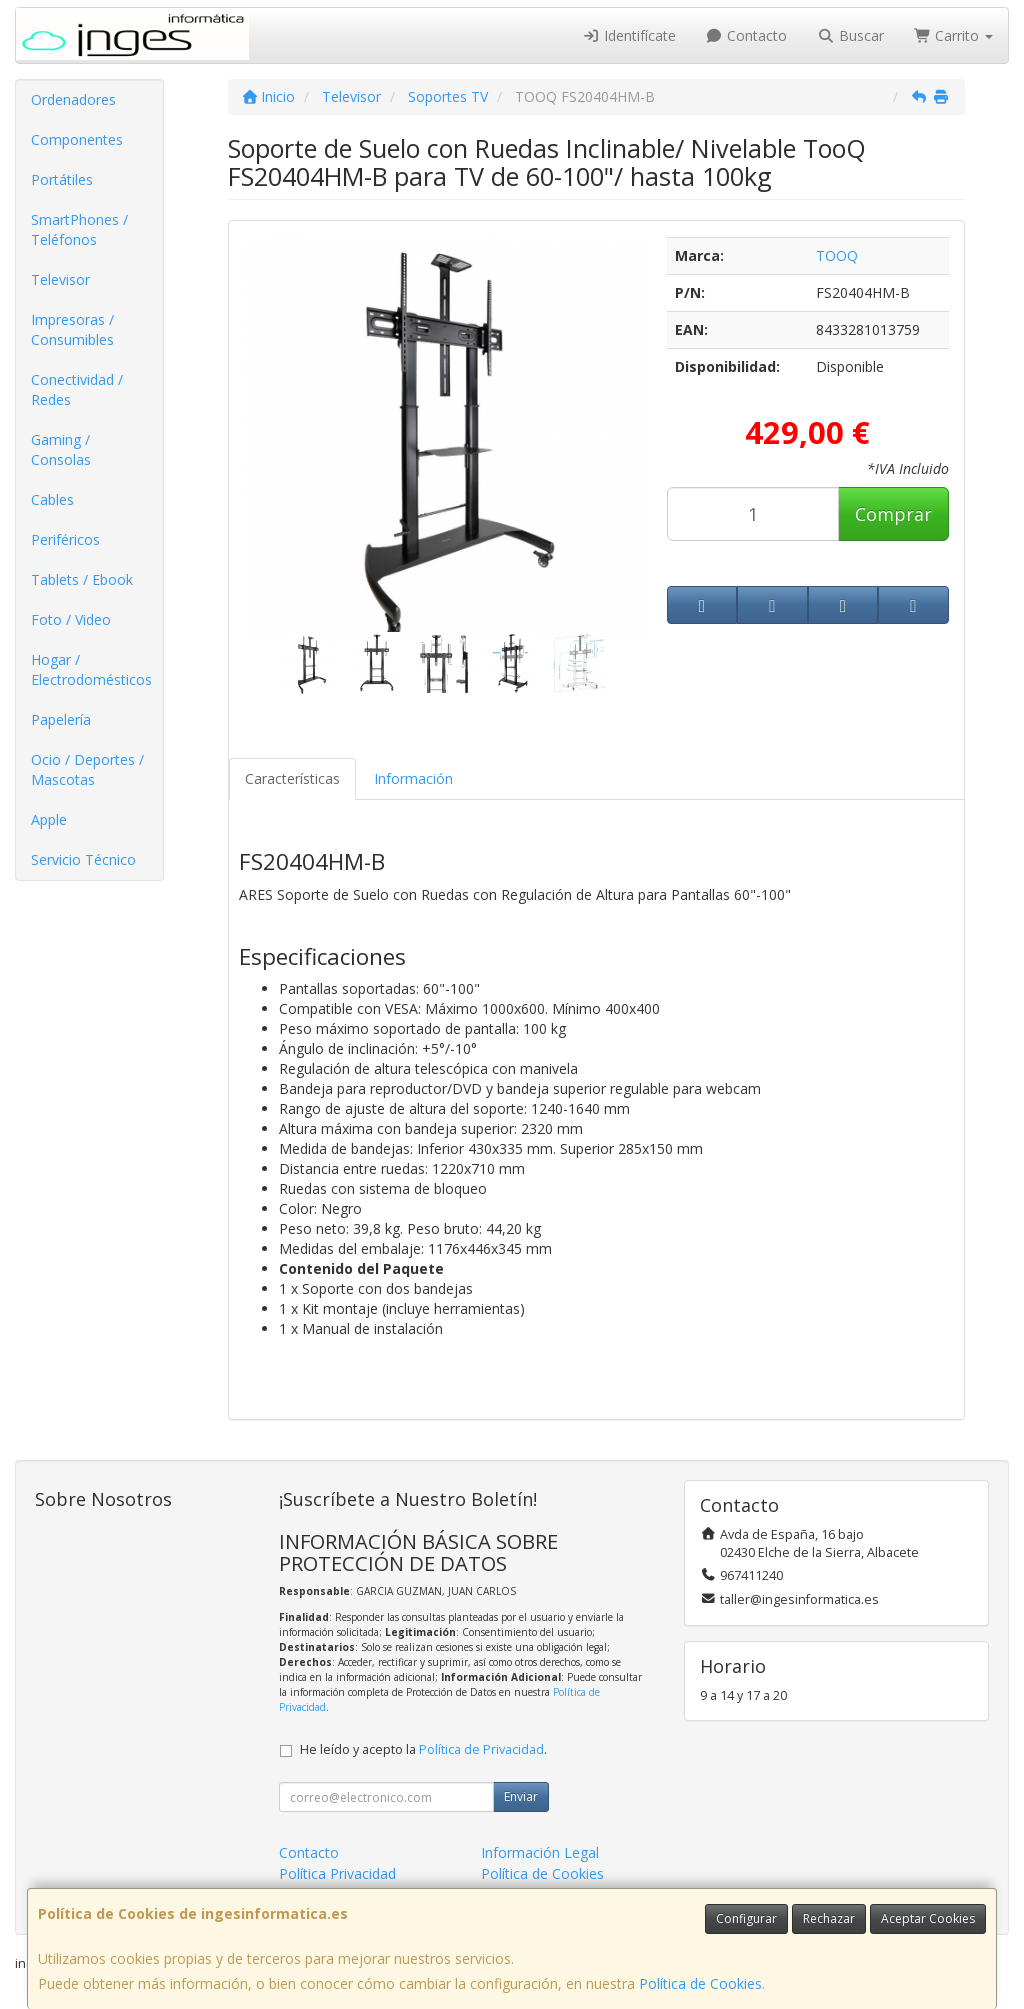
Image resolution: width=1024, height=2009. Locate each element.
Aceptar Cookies (928, 1918)
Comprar (893, 514)
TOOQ (837, 255)
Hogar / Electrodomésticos (91, 669)
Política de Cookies (700, 1983)
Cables (52, 499)
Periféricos (65, 539)
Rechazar (829, 1918)
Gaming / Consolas (61, 449)
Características (292, 778)
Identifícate (629, 35)
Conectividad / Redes (77, 389)
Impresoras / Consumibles (72, 329)
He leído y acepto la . (423, 1749)
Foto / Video (71, 619)
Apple (49, 819)
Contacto (747, 35)
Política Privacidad (337, 1873)
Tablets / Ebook (82, 579)
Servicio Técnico (83, 859)
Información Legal (540, 1852)
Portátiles (62, 179)
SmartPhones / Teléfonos (79, 229)
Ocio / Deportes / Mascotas (87, 769)
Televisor (60, 279)
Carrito (954, 35)
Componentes (77, 139)
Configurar (746, 1918)
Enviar (521, 1796)
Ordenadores (73, 99)
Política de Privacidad (481, 1749)
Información (413, 778)
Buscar (850, 35)
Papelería (61, 719)
